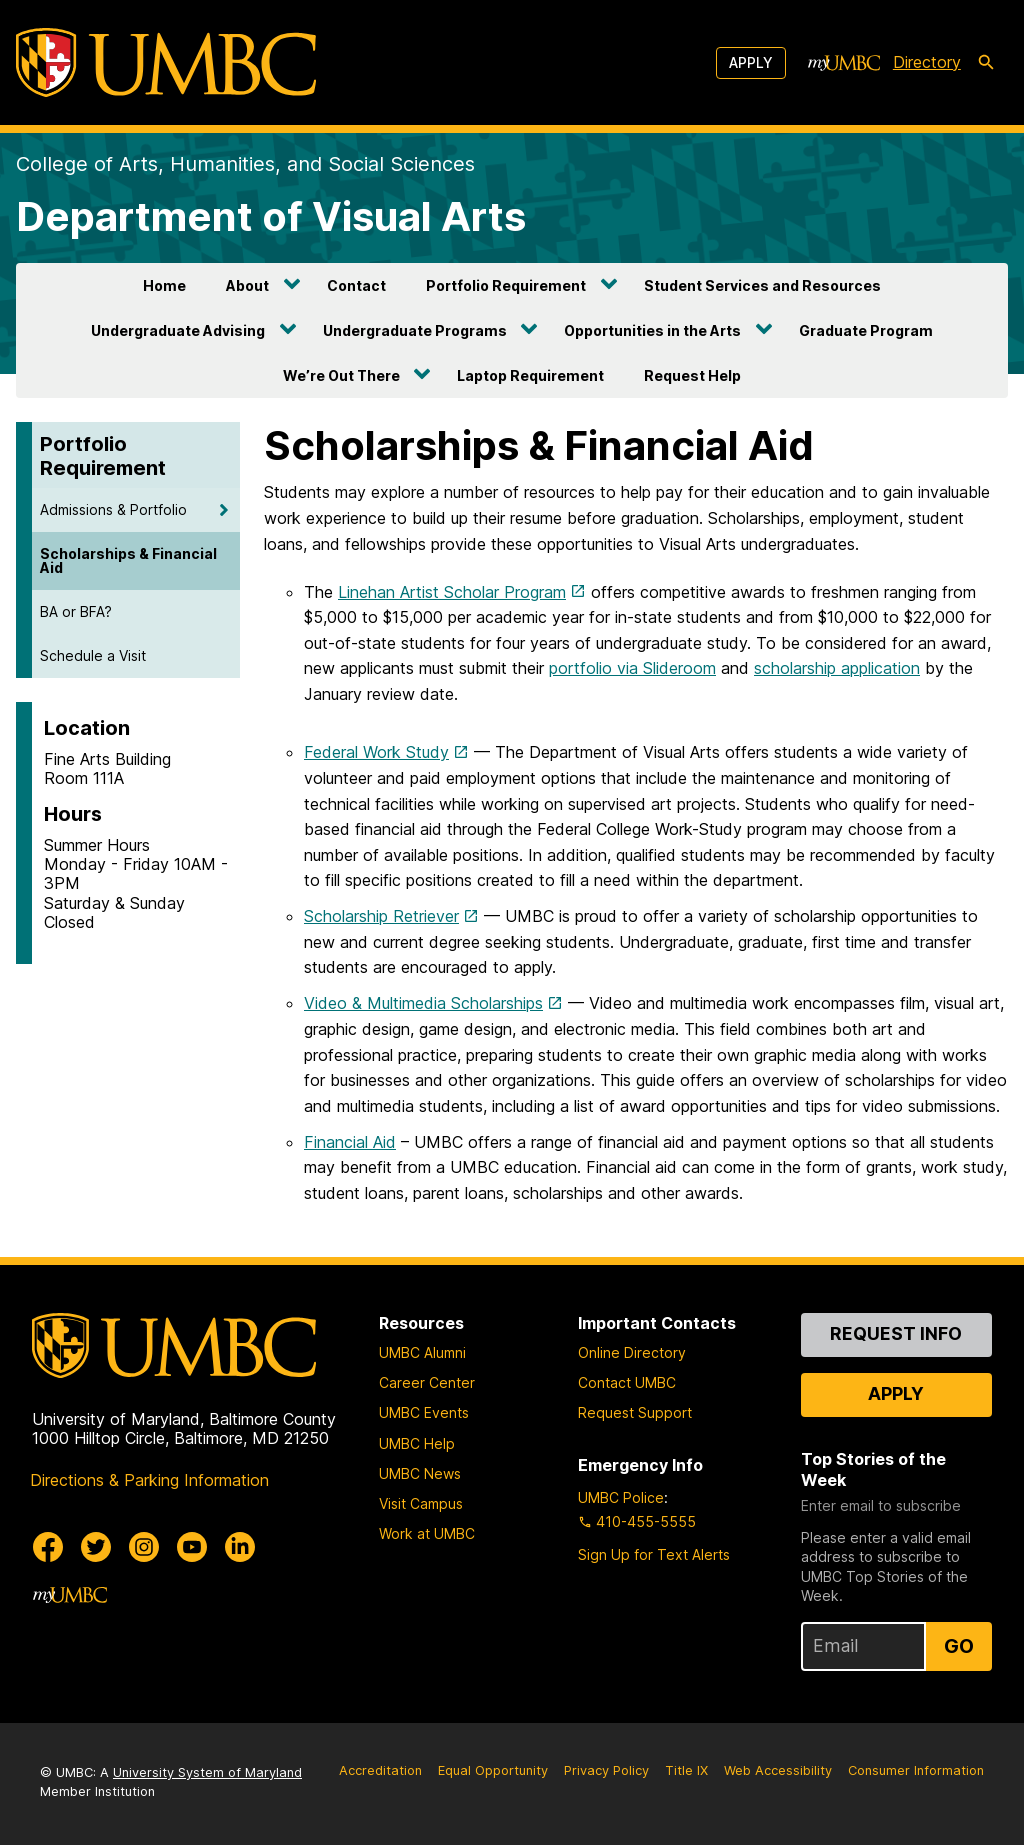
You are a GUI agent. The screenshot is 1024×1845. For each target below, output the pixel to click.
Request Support (635, 1412)
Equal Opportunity (493, 1770)
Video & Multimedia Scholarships (423, 1003)
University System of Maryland (207, 1772)
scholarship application (837, 668)
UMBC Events (424, 1412)
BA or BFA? (76, 611)
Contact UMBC (627, 1382)
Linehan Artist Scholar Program (452, 592)
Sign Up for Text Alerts (654, 1554)
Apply (751, 62)
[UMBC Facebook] (48, 1547)
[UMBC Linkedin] (240, 1547)
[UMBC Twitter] (96, 1547)
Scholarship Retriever (381, 916)
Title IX (686, 1770)
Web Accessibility (778, 1770)
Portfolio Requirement (506, 285)
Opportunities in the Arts (652, 330)
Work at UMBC (427, 1533)
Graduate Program (866, 330)
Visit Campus (421, 1503)
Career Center (427, 1382)
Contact (356, 285)
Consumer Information (916, 1770)
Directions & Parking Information (149, 1480)
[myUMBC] (844, 63)
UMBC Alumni (422, 1352)
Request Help (692, 375)
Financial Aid (350, 1142)
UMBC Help (417, 1443)
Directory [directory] (927, 62)
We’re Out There (341, 375)
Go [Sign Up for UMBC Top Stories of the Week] (959, 1646)
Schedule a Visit (93, 655)
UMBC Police (621, 1497)
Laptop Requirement (530, 375)
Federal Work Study (376, 752)
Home (164, 285)
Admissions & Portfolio (113, 509)
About (247, 285)
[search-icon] (986, 63)
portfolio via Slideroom (632, 668)
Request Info (896, 1333)
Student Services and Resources (762, 285)
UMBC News (420, 1473)
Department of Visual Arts (271, 216)
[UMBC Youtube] (192, 1547)
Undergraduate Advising (178, 330)
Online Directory (632, 1352)
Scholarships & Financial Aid (128, 560)
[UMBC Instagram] (144, 1547)
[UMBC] (166, 62)
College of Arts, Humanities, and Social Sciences (245, 164)
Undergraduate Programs (415, 330)
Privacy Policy (606, 1770)
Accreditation (380, 1770)
